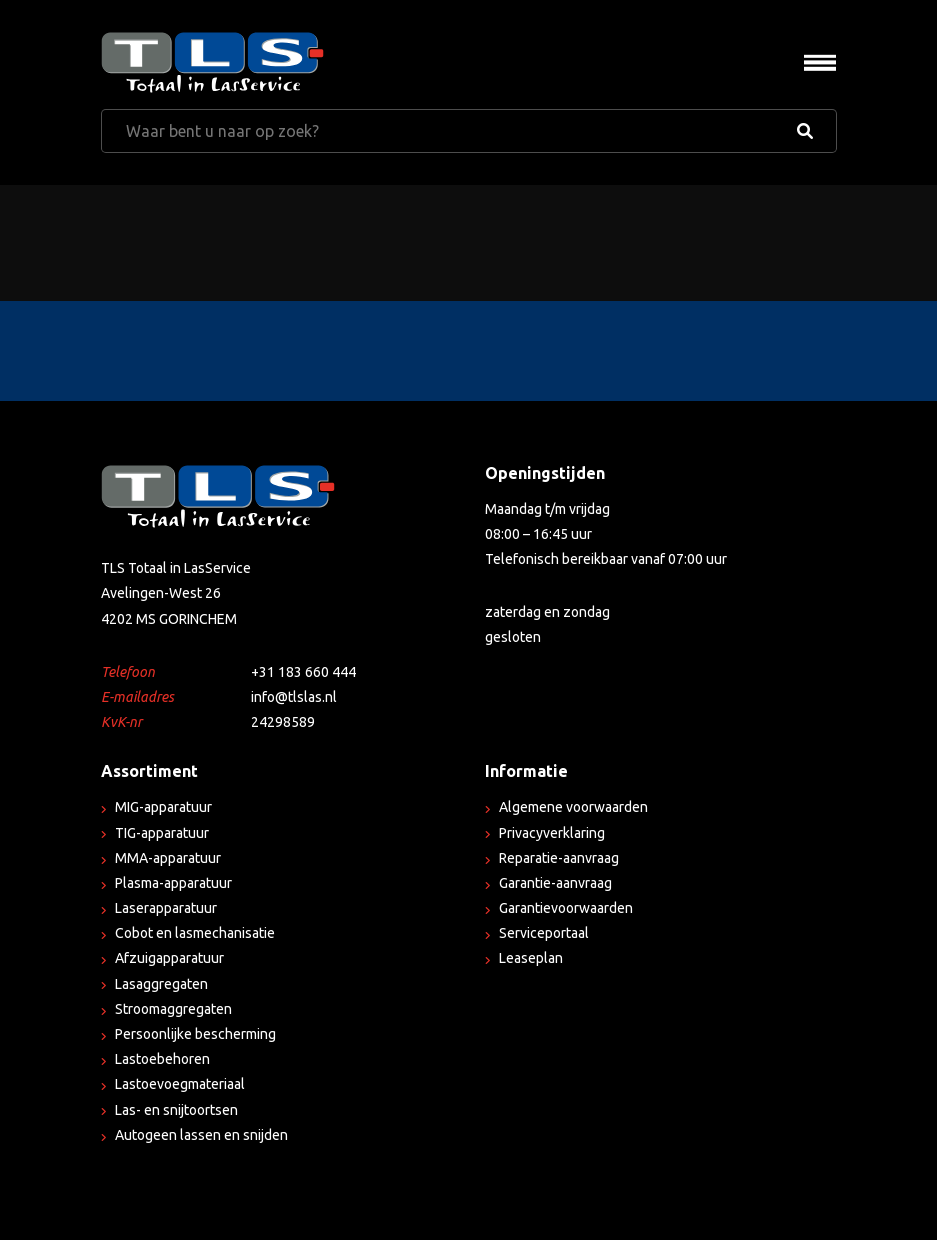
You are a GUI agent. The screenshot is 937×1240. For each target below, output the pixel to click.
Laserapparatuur (166, 908)
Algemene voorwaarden (573, 807)
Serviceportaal (544, 933)
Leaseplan (531, 958)
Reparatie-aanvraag (559, 858)
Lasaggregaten (161, 984)
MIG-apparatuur (163, 807)
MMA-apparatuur (168, 858)
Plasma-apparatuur (173, 883)
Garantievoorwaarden (566, 908)
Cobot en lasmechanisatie (195, 933)
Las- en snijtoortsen (176, 1110)
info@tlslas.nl (294, 697)
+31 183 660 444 (303, 672)
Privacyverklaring (552, 833)
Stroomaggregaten (173, 1009)
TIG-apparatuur (162, 833)
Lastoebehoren (162, 1059)
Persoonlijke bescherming (195, 1034)
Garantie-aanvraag (555, 883)
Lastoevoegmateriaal (180, 1084)
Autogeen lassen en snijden (201, 1135)
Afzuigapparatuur (169, 958)
